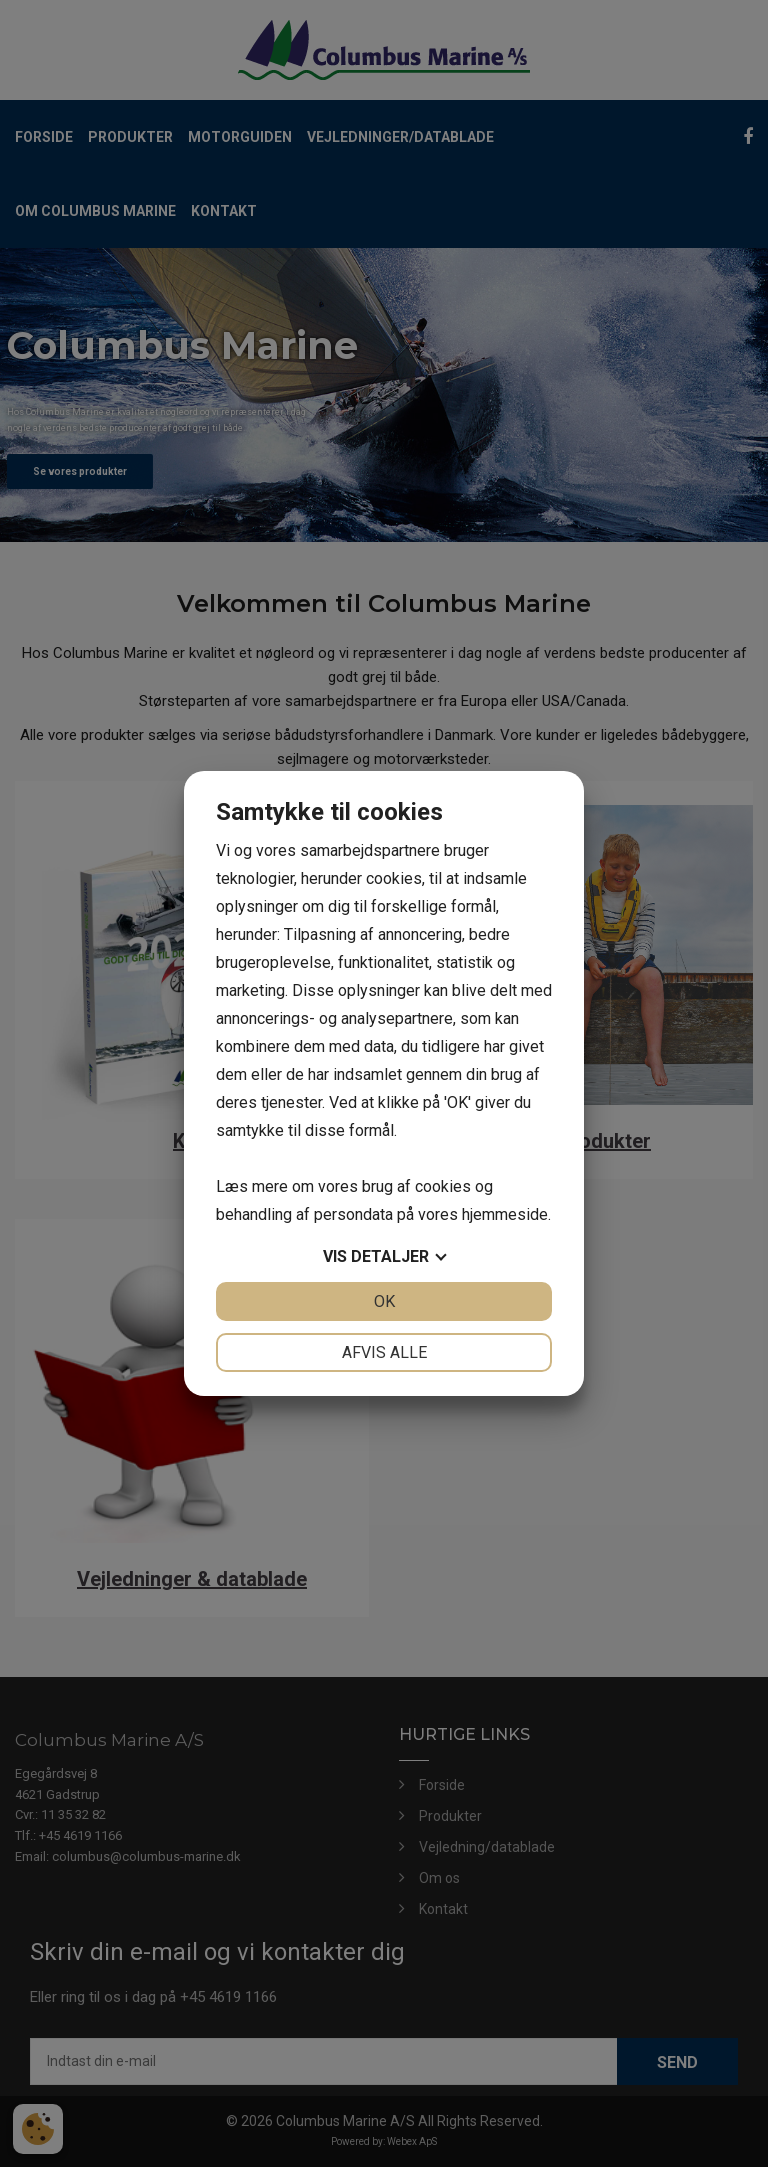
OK (384, 1301)
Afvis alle (384, 1352)
